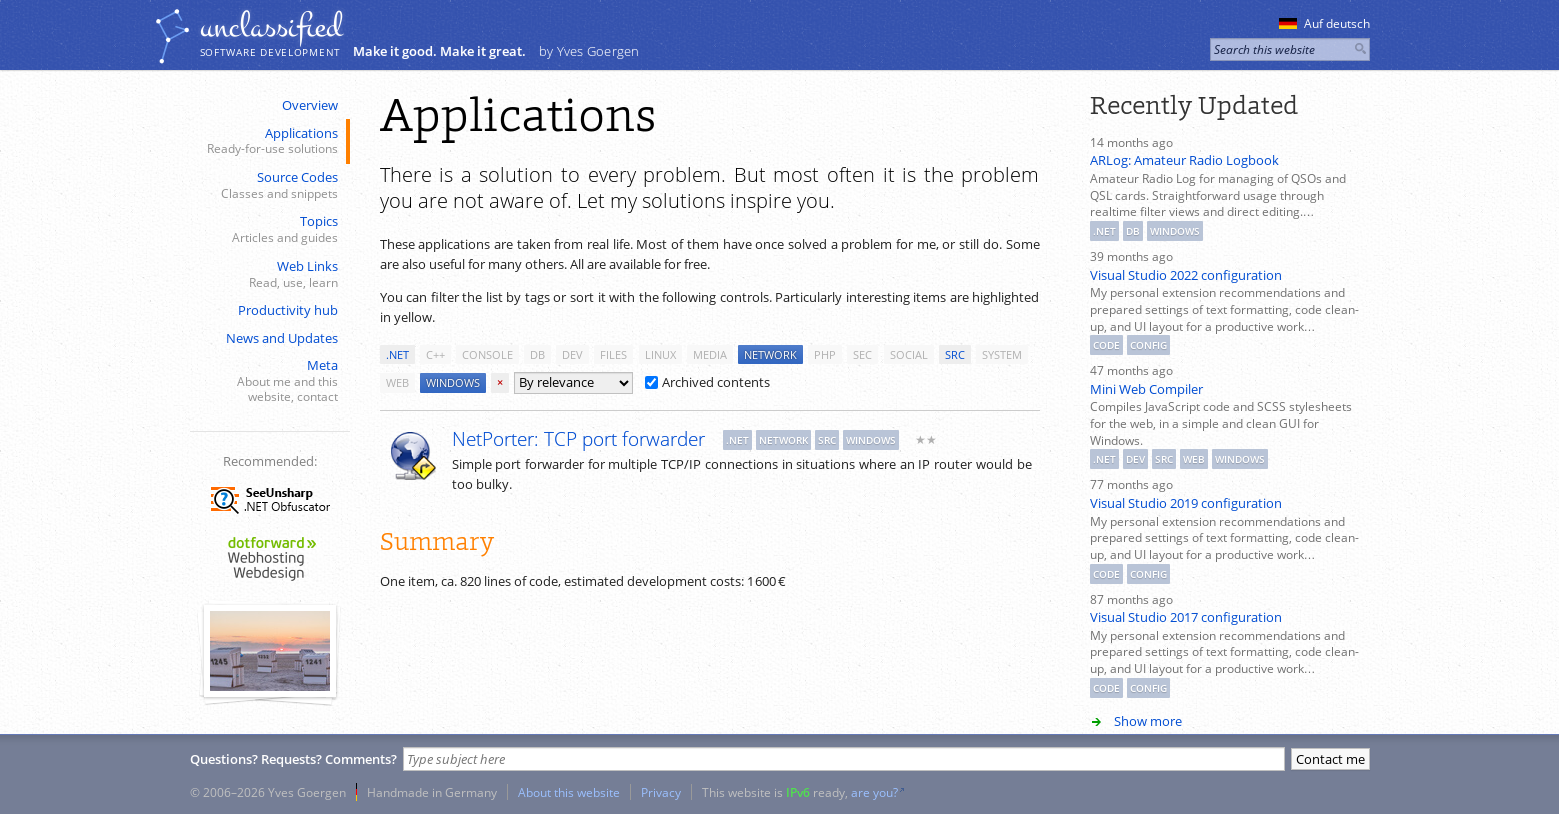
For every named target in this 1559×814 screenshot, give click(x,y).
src (955, 354)
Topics (268, 229)
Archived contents (707, 382)
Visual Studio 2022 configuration (1186, 275)
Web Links (268, 274)
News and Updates (282, 338)
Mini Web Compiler (1146, 389)
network (770, 354)
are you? (874, 792)
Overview (310, 105)
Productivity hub (288, 310)
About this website (569, 792)
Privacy (661, 792)
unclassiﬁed (271, 27)
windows (453, 382)
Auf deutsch (1324, 23)
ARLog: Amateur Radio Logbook (1184, 160)
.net (397, 354)
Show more (1148, 721)
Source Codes (268, 185)
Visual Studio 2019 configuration (1186, 503)
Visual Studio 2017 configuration (1186, 617)
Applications (268, 141)
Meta (268, 381)
